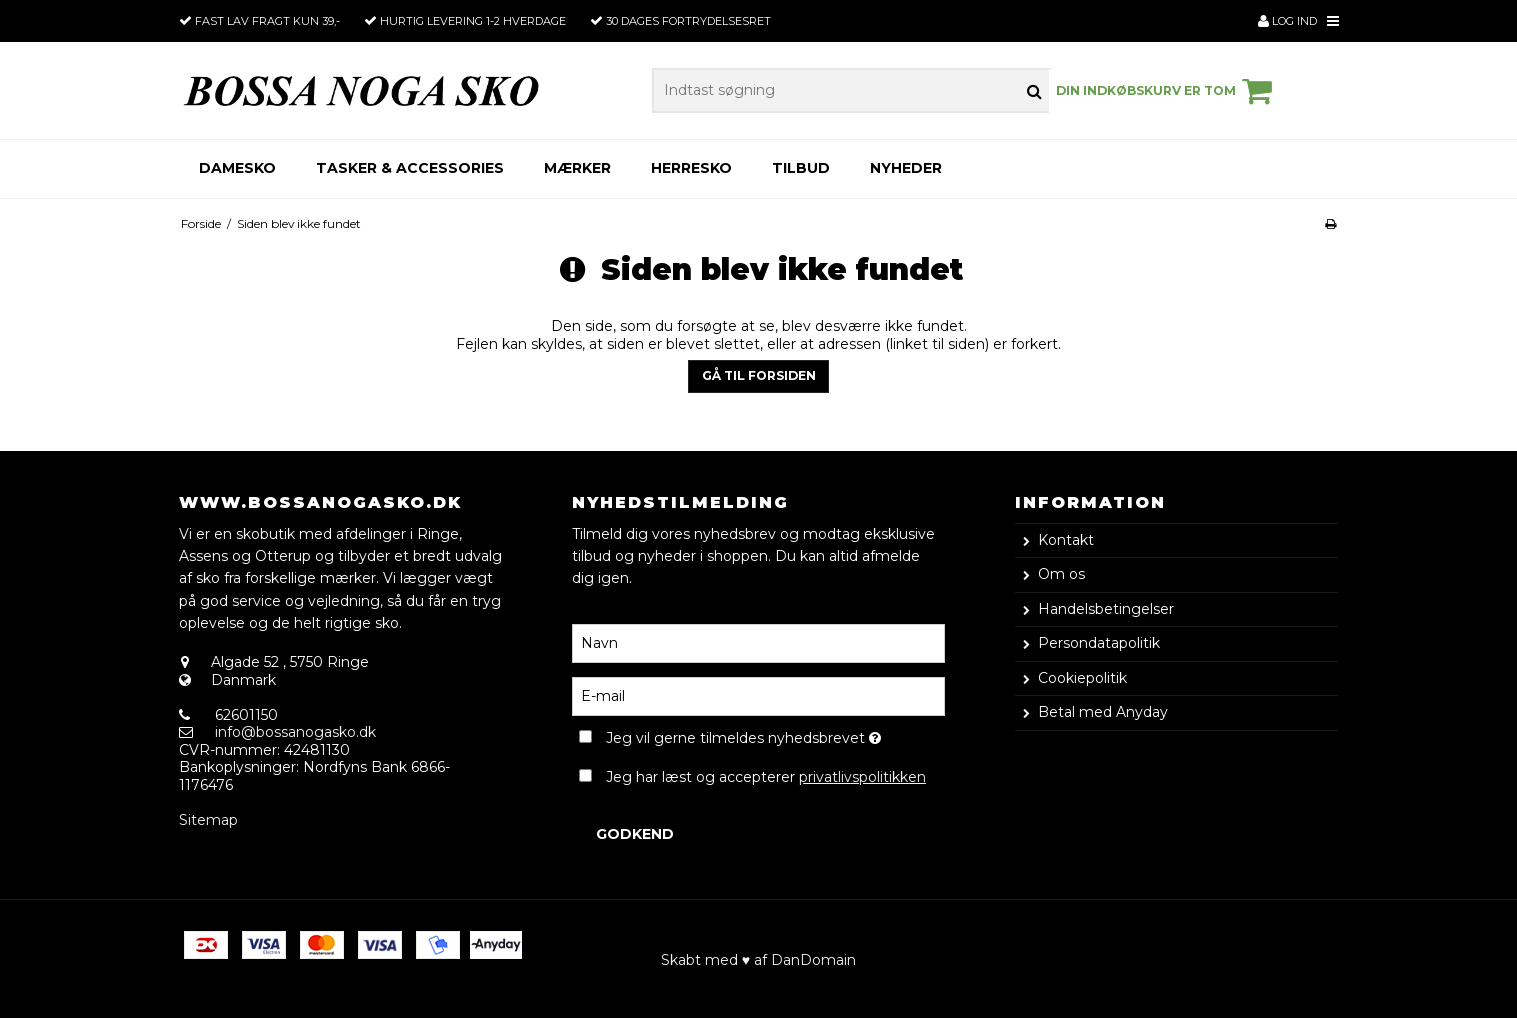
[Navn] (758, 642)
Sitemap (208, 820)
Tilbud (801, 168)
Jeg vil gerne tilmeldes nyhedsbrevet (775, 735)
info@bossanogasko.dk (295, 732)
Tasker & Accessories (410, 168)
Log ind (1287, 21)
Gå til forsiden (759, 375)
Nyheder (906, 168)
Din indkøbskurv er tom (1167, 91)
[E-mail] (758, 695)
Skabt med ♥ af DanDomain (758, 960)
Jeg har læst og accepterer (766, 777)
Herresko (691, 168)
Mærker (577, 168)
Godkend (635, 834)
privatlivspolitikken (862, 777)
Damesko (237, 168)
